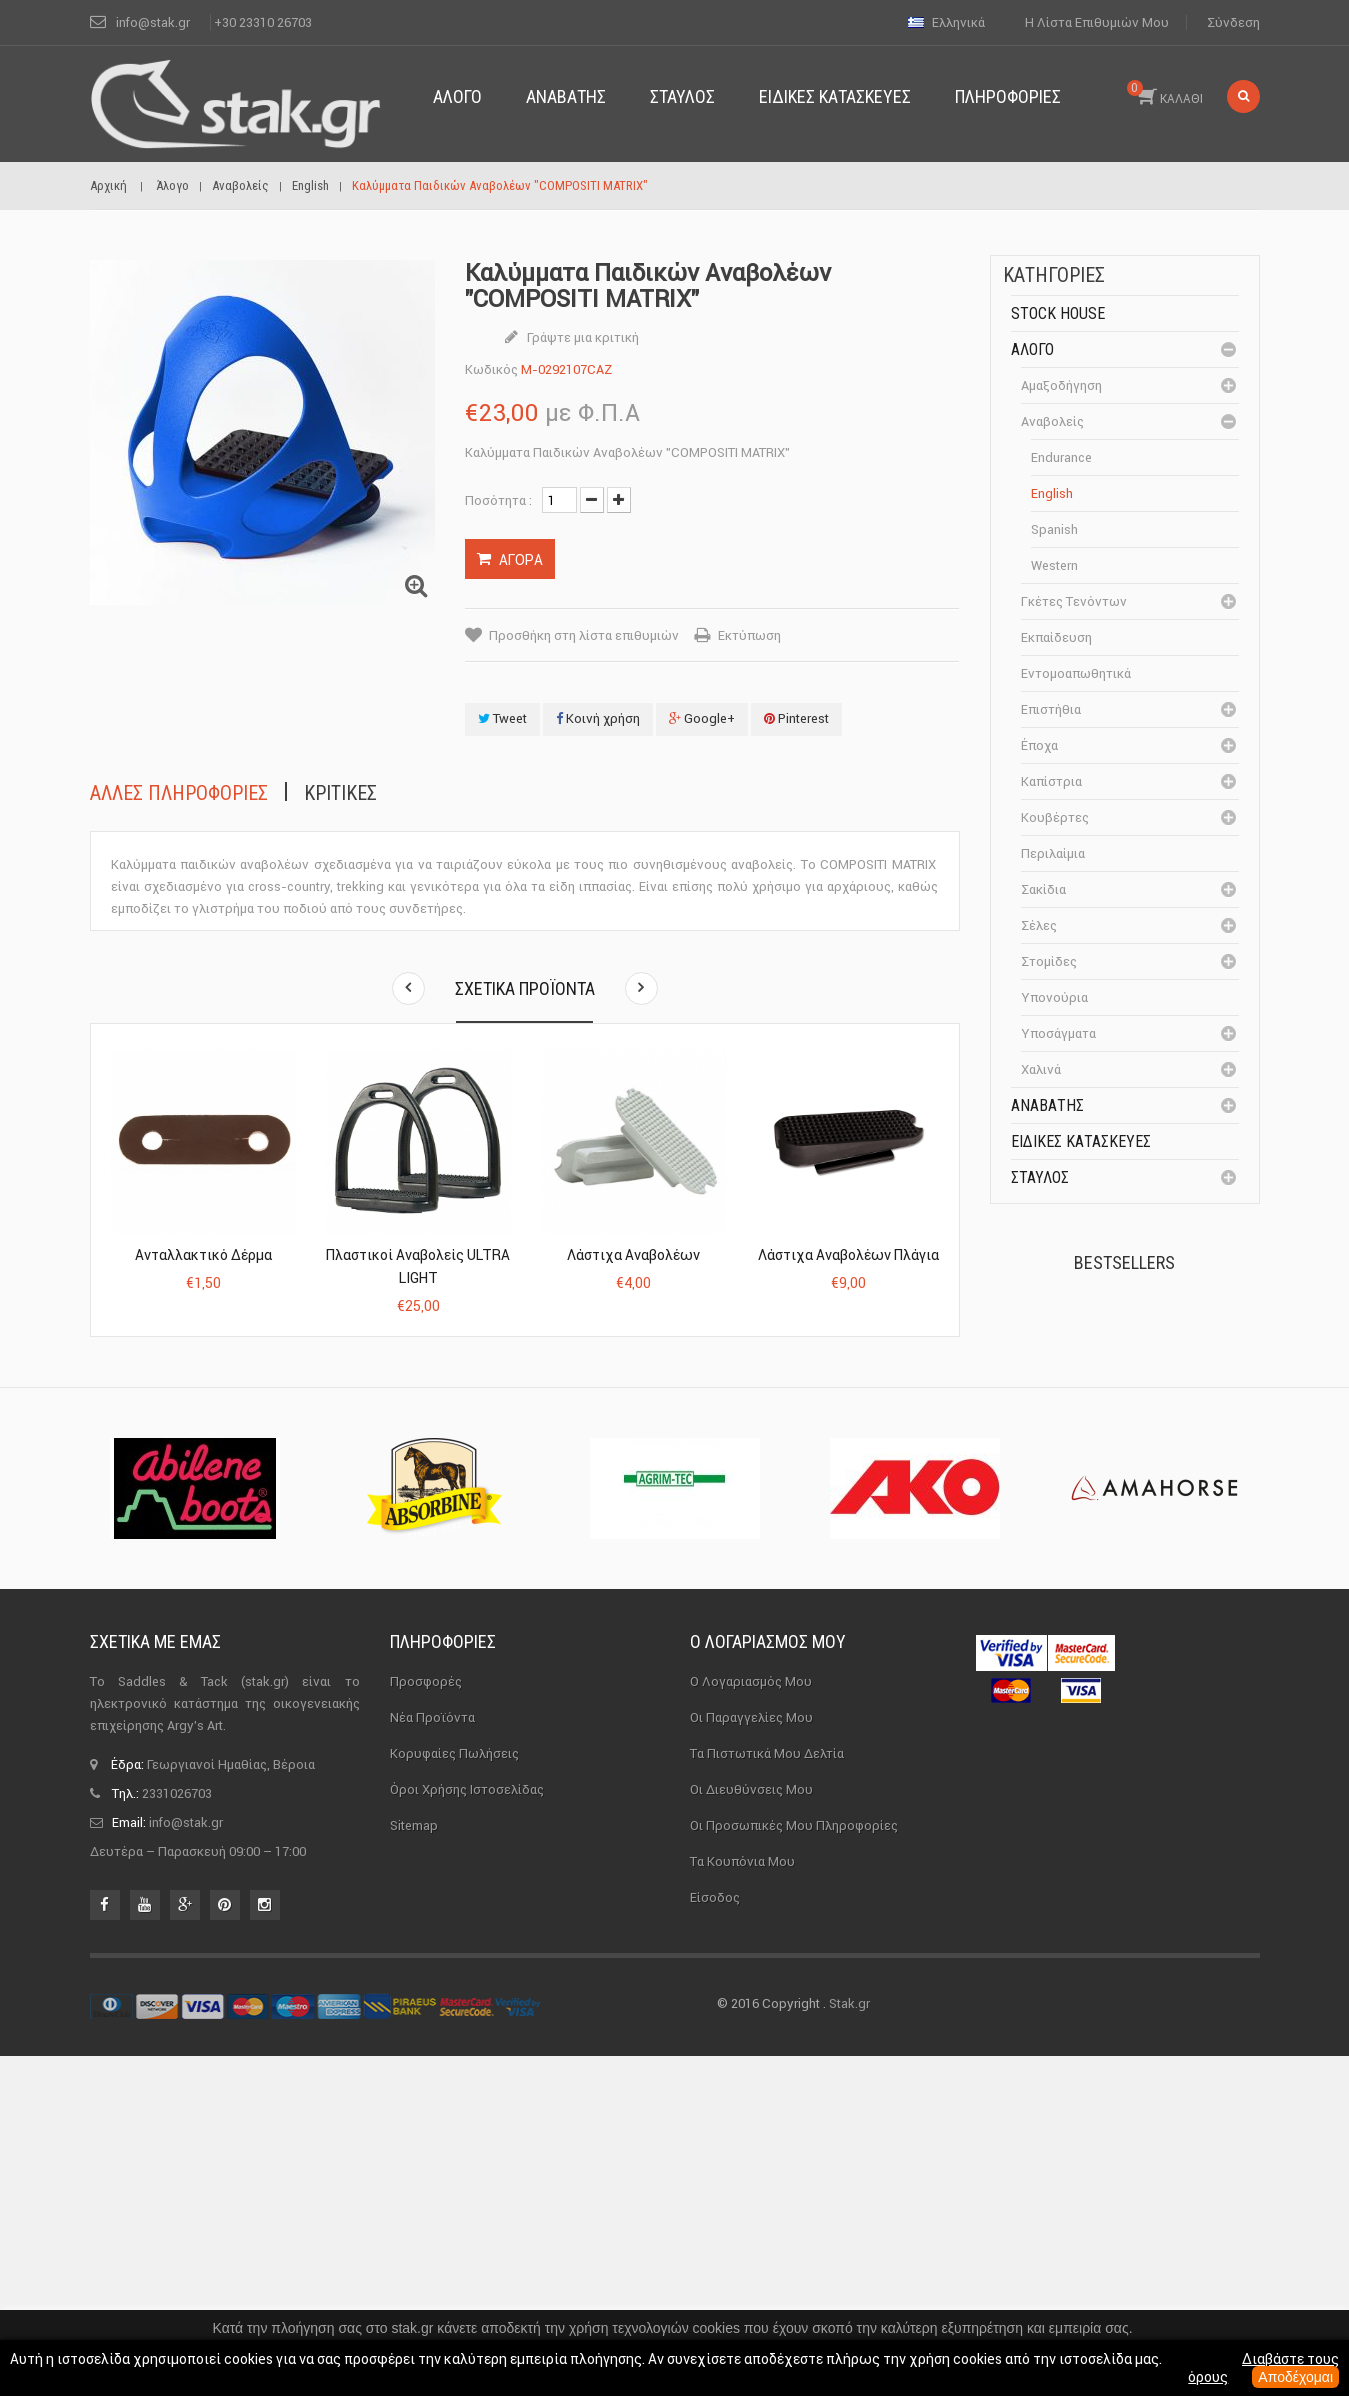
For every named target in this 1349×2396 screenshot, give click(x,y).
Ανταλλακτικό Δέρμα (203, 1255)
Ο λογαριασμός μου (768, 1981)
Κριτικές (340, 793)
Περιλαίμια (1053, 853)
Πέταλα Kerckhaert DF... (1166, 1342)
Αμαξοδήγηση (1061, 385)
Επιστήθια (1051, 709)
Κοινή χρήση (598, 718)
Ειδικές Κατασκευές (1081, 1141)
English (1052, 493)
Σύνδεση (1233, 22)
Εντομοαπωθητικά (1076, 673)
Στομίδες (1049, 961)
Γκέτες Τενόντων (1074, 601)
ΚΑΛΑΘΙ (1165, 93)
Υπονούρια (1054, 997)
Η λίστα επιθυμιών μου (1097, 22)
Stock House (1058, 313)
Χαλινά (1041, 1069)
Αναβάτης (1047, 1105)
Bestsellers (1124, 1262)
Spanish (1054, 529)
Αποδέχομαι (1295, 2377)
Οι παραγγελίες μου (751, 2056)
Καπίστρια (1051, 781)
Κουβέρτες (1055, 817)
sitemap (414, 2164)
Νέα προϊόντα (432, 2056)
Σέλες (1039, 925)
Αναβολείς (1052, 421)
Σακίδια (1043, 889)
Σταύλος (1040, 1177)
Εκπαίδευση (1056, 637)
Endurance (1061, 457)
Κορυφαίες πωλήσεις (454, 2092)
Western (1054, 565)
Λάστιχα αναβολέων (633, 1255)
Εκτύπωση (749, 635)
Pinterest (796, 718)
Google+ (702, 718)
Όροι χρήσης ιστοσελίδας (467, 2128)
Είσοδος (715, 2236)
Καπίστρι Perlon (1158, 1454)
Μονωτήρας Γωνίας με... (1171, 1582)
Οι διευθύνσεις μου (751, 2128)
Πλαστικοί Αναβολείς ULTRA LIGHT (418, 1266)
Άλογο (1032, 349)
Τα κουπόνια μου (742, 2200)
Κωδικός (491, 369)
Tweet (502, 718)
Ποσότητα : (498, 500)
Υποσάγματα (1058, 1033)
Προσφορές (426, 2020)
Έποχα (1039, 745)
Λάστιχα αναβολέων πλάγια (848, 1255)
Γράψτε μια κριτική (581, 337)
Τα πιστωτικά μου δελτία (767, 2092)
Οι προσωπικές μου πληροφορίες (794, 2164)
